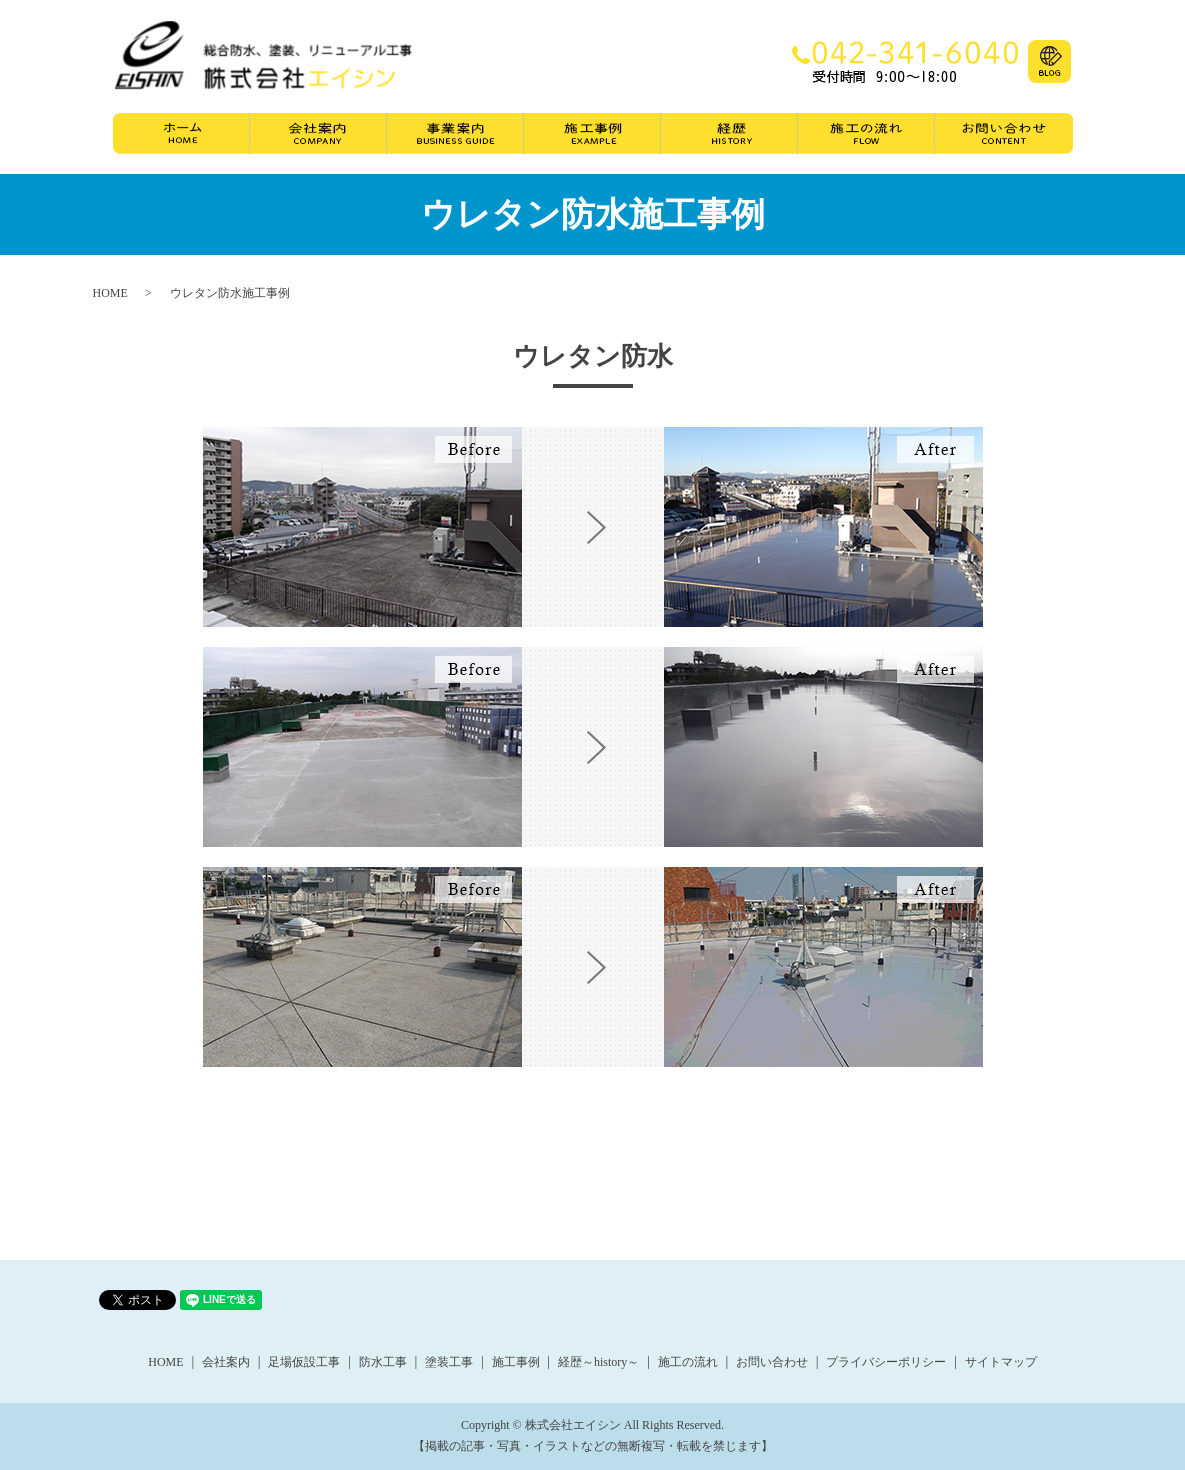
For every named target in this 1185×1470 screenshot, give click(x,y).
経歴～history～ (598, 1362)
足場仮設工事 (304, 1362)
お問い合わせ (1004, 138)
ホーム (181, 138)
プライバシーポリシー (886, 1362)
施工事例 (592, 138)
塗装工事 (449, 1362)
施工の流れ (866, 138)
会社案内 (318, 138)
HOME (110, 293)
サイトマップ (1001, 1362)
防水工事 (383, 1362)
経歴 (729, 138)
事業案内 (455, 138)
